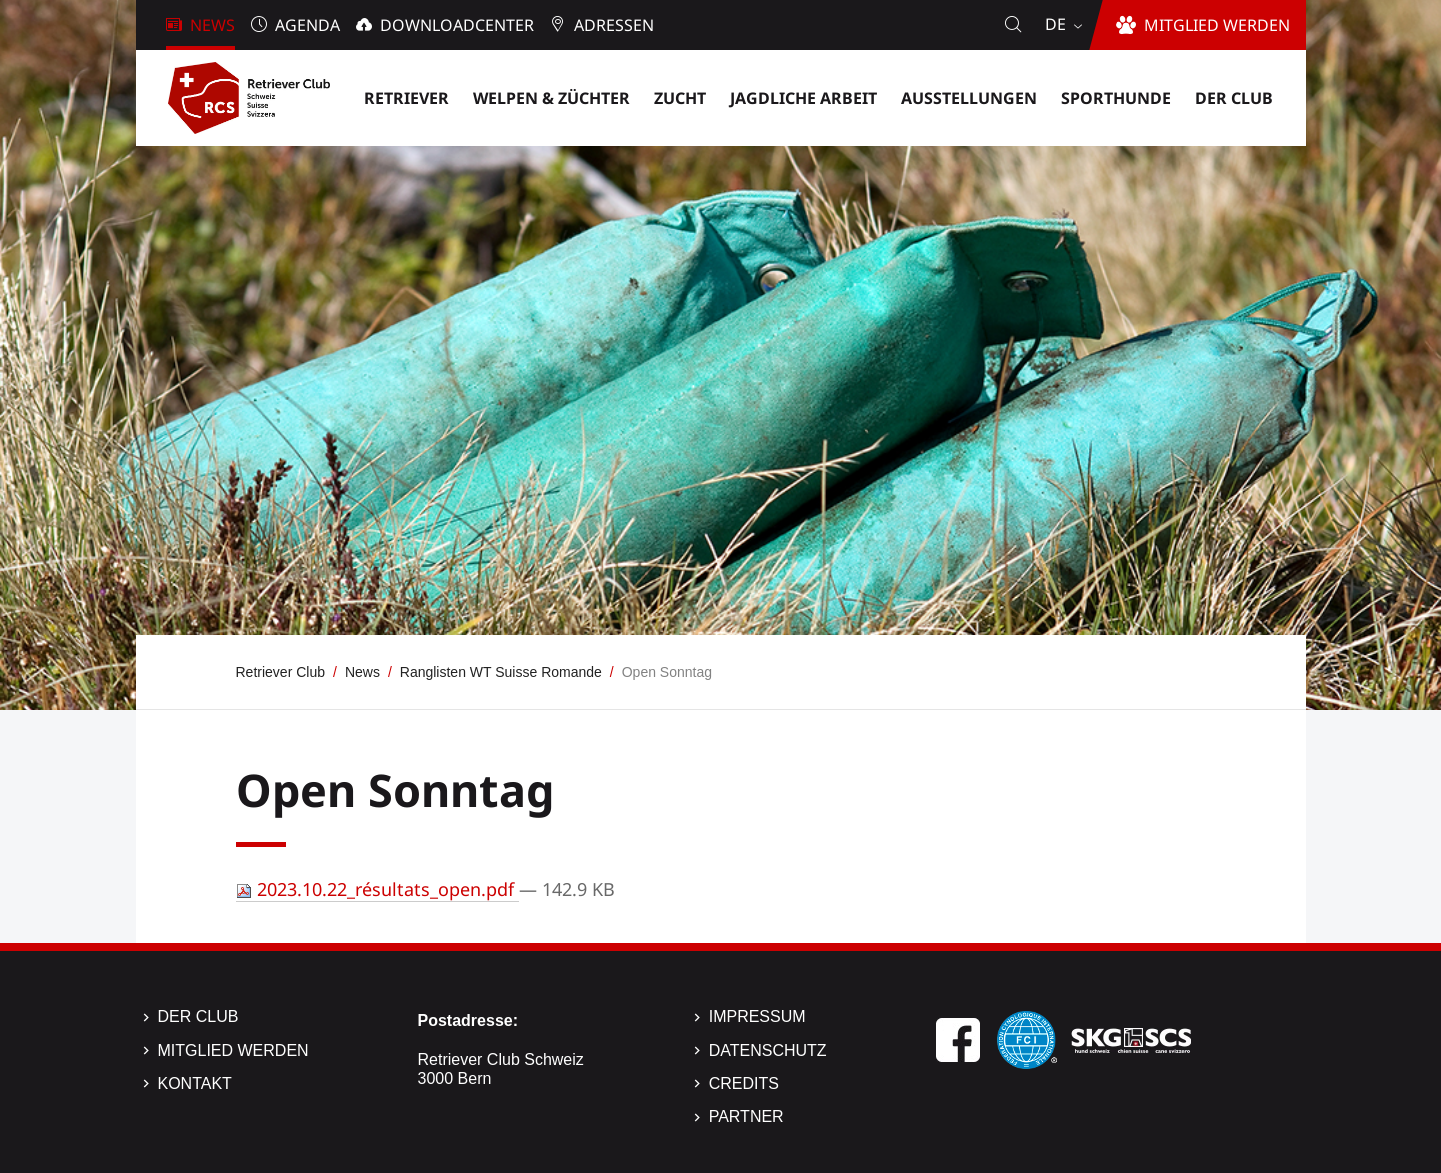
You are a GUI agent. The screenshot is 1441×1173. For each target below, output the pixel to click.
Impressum (757, 1016)
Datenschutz (768, 1050)
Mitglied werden (233, 1050)
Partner (746, 1116)
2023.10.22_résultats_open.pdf (377, 889)
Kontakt (195, 1083)
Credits (744, 1083)
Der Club (198, 1016)
